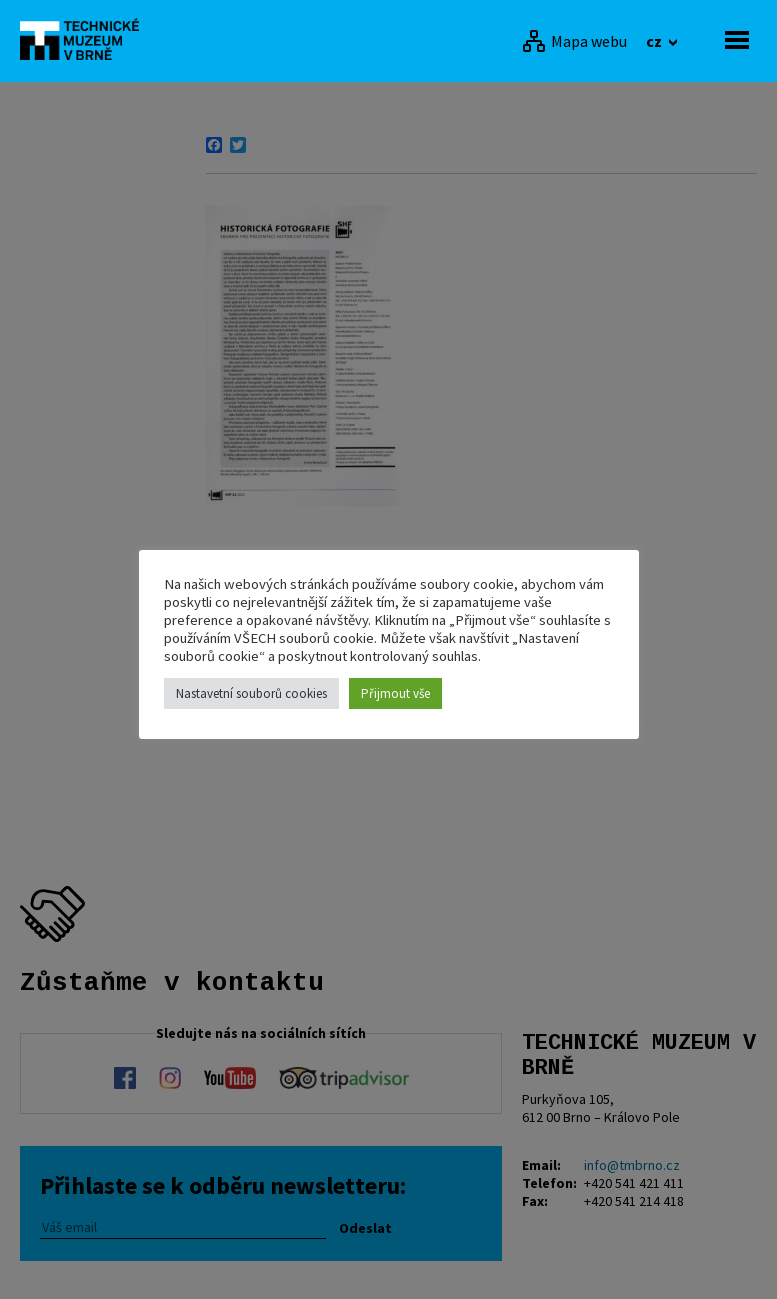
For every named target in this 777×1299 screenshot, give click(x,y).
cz (655, 41)
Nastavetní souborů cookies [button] (251, 693)
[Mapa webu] (574, 41)
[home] (85, 39)
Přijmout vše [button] (395, 693)
